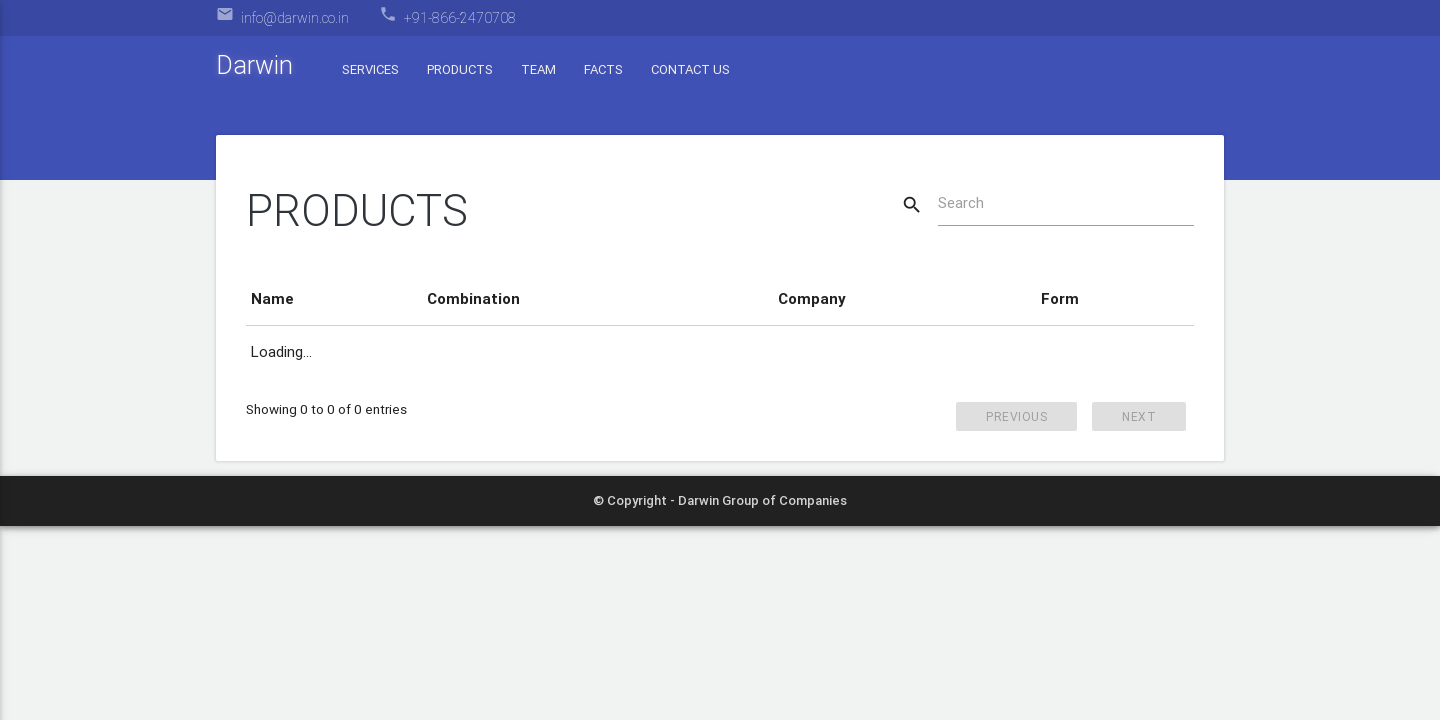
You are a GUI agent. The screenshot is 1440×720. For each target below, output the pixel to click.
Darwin (254, 65)
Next (1139, 416)
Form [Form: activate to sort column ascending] (1060, 298)
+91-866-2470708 (460, 18)
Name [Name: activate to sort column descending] (272, 298)
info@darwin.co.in (295, 18)
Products (460, 69)
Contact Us (690, 69)
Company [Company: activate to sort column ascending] (812, 298)
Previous (1016, 416)
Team (538, 69)
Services (370, 69)
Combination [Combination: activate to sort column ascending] (473, 298)
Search (961, 202)
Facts (603, 69)
